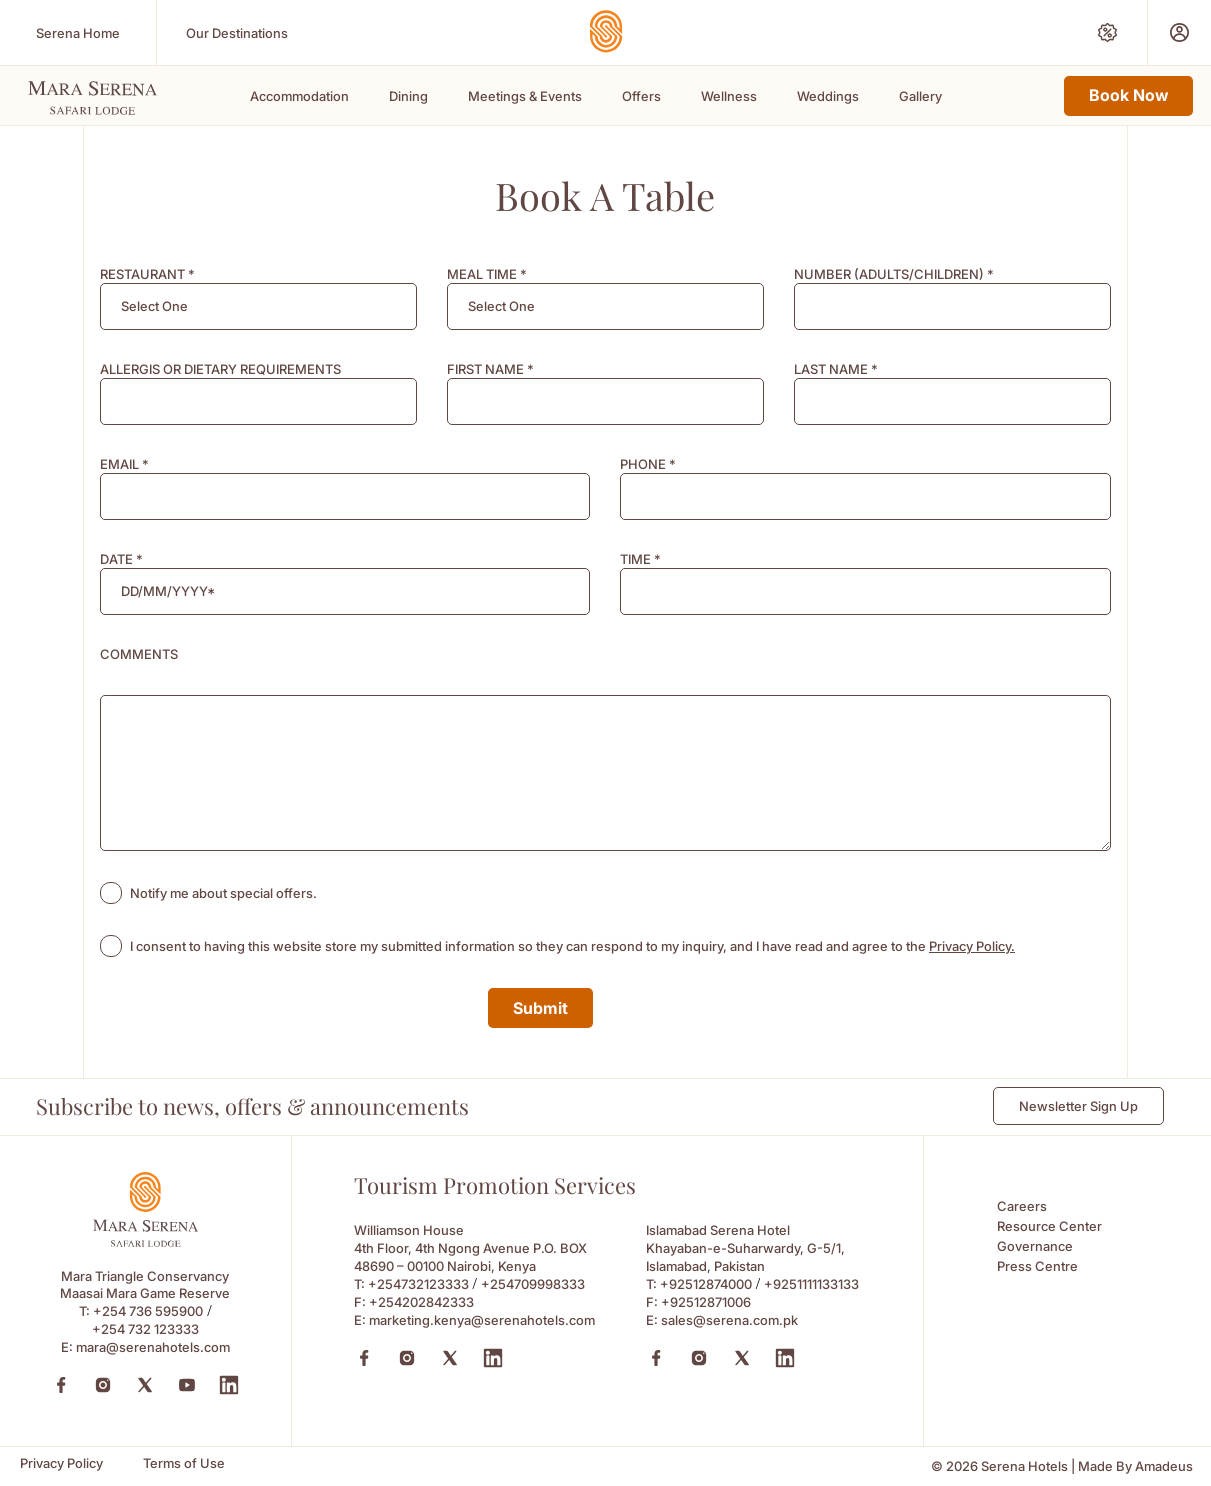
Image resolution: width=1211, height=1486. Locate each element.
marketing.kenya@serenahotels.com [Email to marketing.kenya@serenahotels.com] (482, 1320)
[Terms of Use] (184, 1463)
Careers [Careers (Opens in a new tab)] (1022, 1206)
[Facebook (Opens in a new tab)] (61, 1385)
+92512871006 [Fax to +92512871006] (706, 1302)
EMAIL (124, 464)
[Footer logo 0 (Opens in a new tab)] (145, 1241)
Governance (1035, 1246)
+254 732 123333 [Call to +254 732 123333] (145, 1329)
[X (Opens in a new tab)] (450, 1358)
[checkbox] (111, 893)
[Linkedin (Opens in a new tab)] (493, 1358)
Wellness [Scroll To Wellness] (729, 96)
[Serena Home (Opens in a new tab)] (78, 32)
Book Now (1128, 95)
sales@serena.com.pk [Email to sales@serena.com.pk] (729, 1320)
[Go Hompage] (606, 31)
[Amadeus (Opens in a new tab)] (1164, 1466)
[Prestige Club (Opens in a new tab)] (1179, 32)
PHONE (648, 464)
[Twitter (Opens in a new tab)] (145, 1385)
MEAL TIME (487, 274)
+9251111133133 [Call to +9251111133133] (811, 1284)
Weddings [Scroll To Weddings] (828, 96)
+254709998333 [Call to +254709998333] (533, 1284)
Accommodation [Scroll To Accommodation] (299, 96)
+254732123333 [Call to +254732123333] (418, 1284)
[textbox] (154, 306)
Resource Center (1049, 1226)
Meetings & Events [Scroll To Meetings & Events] (525, 96)
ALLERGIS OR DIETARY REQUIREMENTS (220, 369)
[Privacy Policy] (61, 1463)
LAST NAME (836, 369)
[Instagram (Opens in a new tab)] (103, 1385)
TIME (640, 559)
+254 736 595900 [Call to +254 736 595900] (148, 1311)
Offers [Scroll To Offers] (641, 96)
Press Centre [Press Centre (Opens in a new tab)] (1037, 1266)
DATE (121, 559)
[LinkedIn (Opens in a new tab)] (229, 1385)
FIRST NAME (490, 369)
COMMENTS (139, 654)
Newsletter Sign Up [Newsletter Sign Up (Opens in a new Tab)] (1078, 1106)
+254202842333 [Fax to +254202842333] (421, 1302)
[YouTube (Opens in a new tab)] (187, 1385)
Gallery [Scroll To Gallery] (920, 96)
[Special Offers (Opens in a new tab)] (1107, 32)
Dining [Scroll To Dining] (408, 96)
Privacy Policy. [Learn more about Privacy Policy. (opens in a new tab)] (972, 946)
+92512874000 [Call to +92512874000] (706, 1284)
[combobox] (258, 306)
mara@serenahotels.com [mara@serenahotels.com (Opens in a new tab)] (153, 1347)
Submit (540, 1008)
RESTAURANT (147, 274)
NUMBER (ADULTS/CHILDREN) (894, 274)
